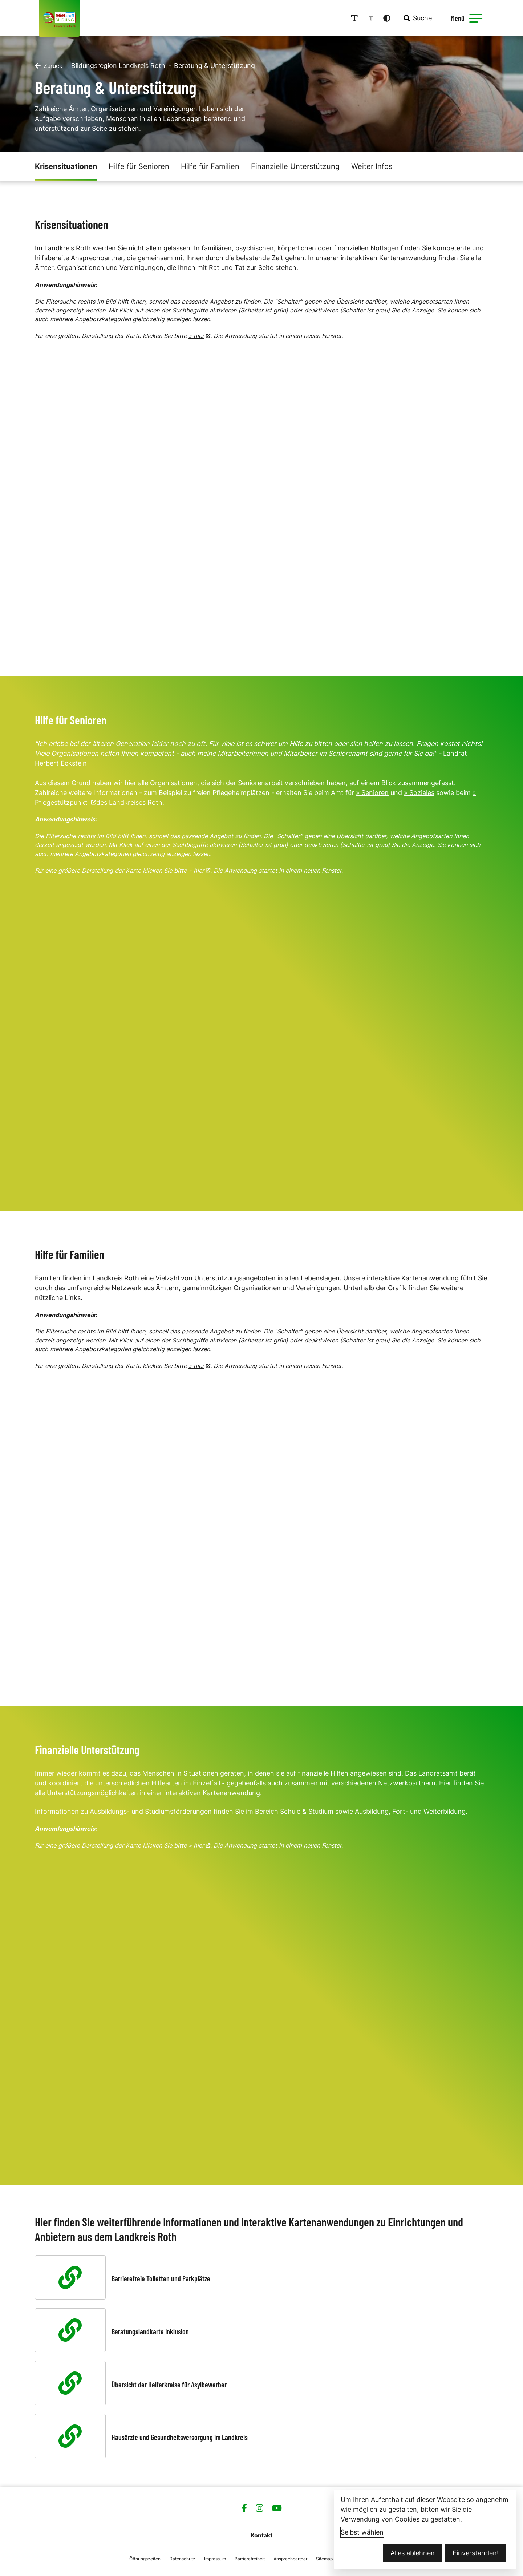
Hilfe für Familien (210, 166)
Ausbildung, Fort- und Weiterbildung (410, 1811)
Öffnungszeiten (145, 2558)
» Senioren (372, 792)
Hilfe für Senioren (139, 166)
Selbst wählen (362, 2532)
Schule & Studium (306, 1811)
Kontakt (261, 2534)
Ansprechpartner (290, 2558)
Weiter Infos (371, 166)
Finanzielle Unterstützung (295, 166)
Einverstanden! (476, 2553)
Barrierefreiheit (250, 2558)
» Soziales (419, 792)
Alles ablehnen (412, 2553)
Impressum (215, 2558)
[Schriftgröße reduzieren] (374, 18)
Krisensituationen (66, 166)
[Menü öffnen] (468, 18)
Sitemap (324, 2558)
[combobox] (420, 17)
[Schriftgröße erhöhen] (357, 18)
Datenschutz (182, 2558)
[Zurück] (48, 65)
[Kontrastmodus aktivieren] (390, 18)
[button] (478, 18)
